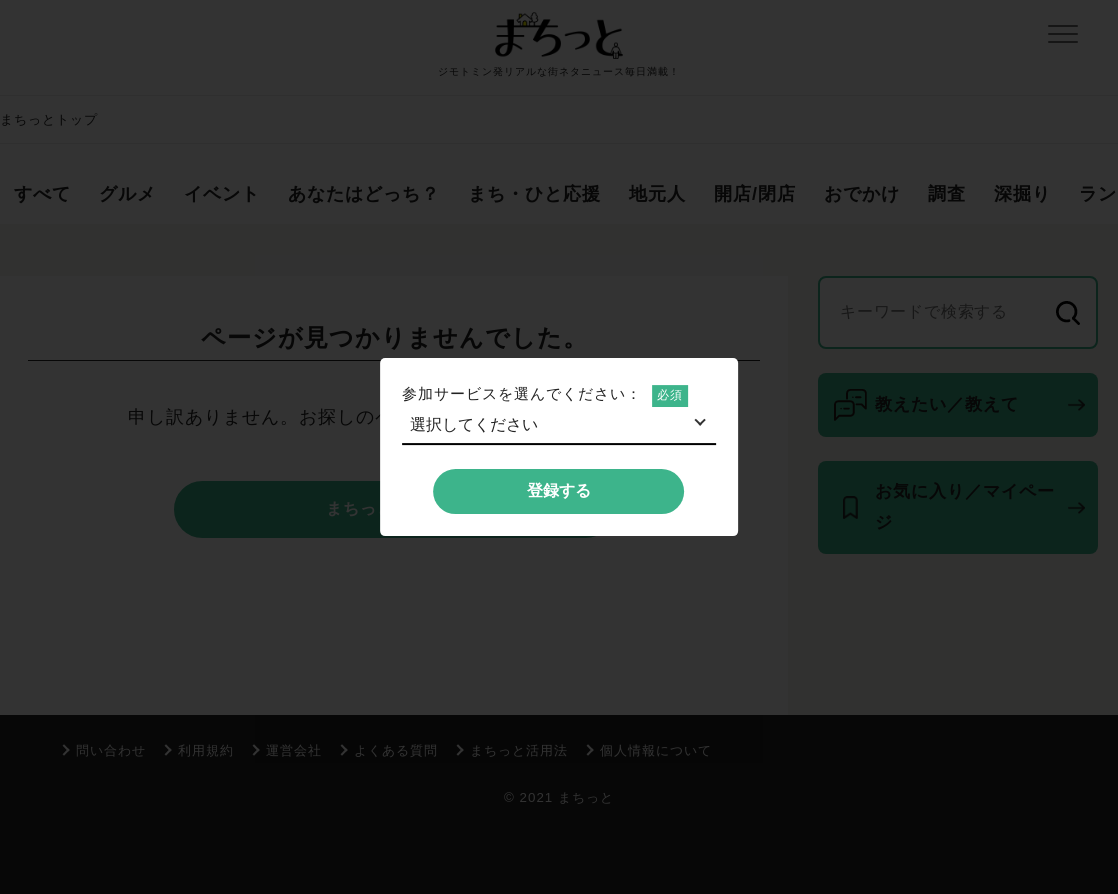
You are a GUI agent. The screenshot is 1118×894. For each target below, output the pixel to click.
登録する (559, 490)
